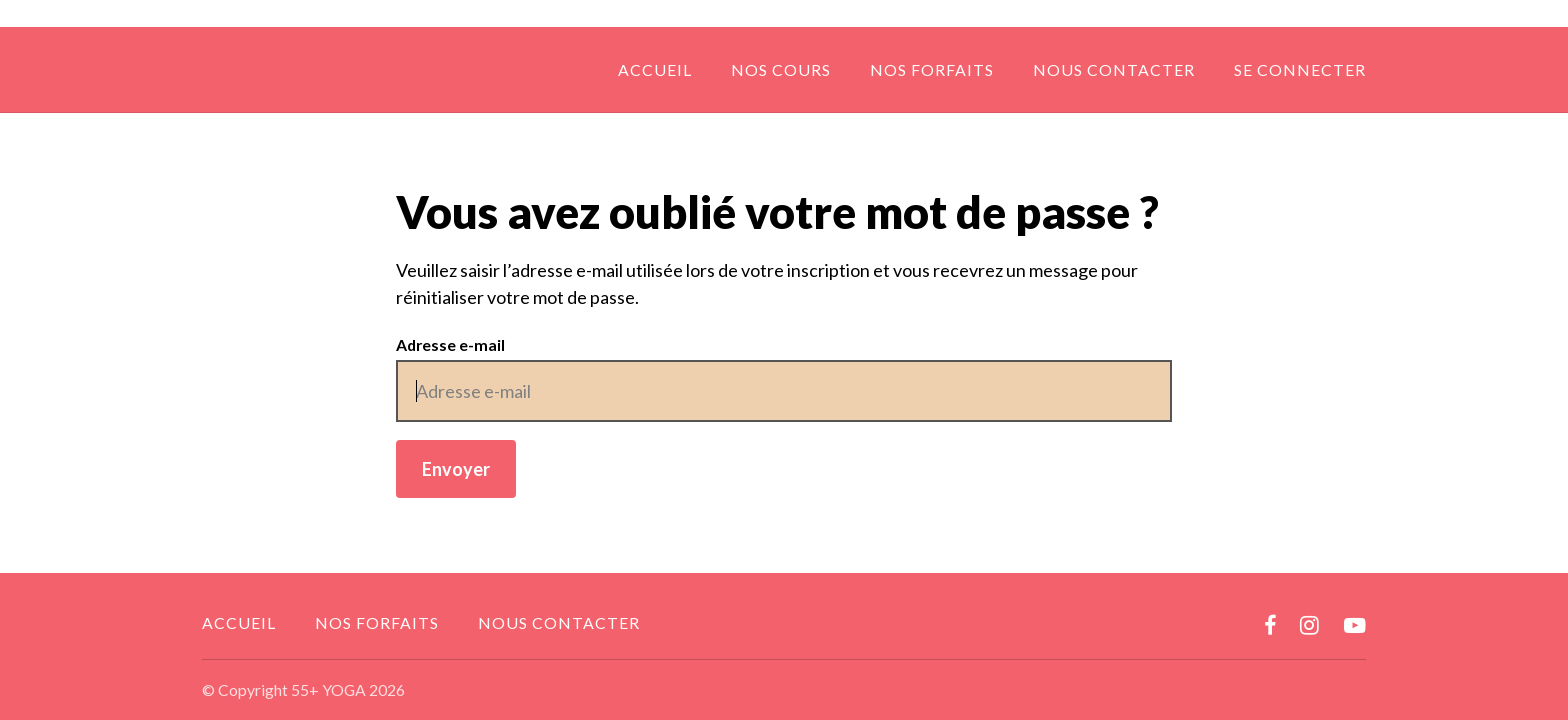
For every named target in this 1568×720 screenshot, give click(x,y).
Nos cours (781, 69)
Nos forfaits (932, 69)
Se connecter (1300, 69)
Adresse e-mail (450, 344)
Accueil (655, 69)
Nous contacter (1114, 69)
